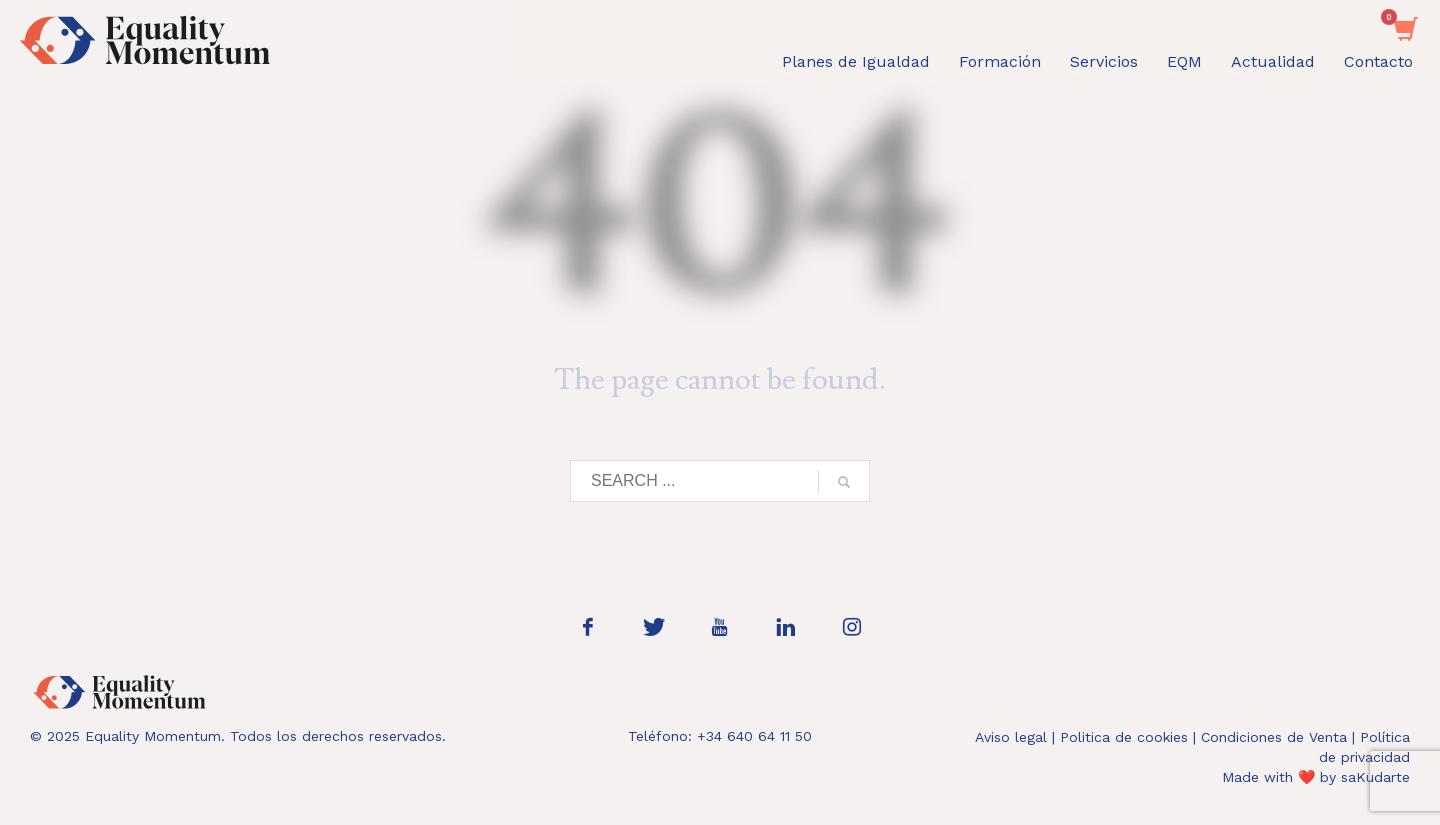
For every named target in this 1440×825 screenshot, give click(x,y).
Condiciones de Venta (1274, 737)
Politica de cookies (1124, 737)
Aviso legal (1011, 737)
